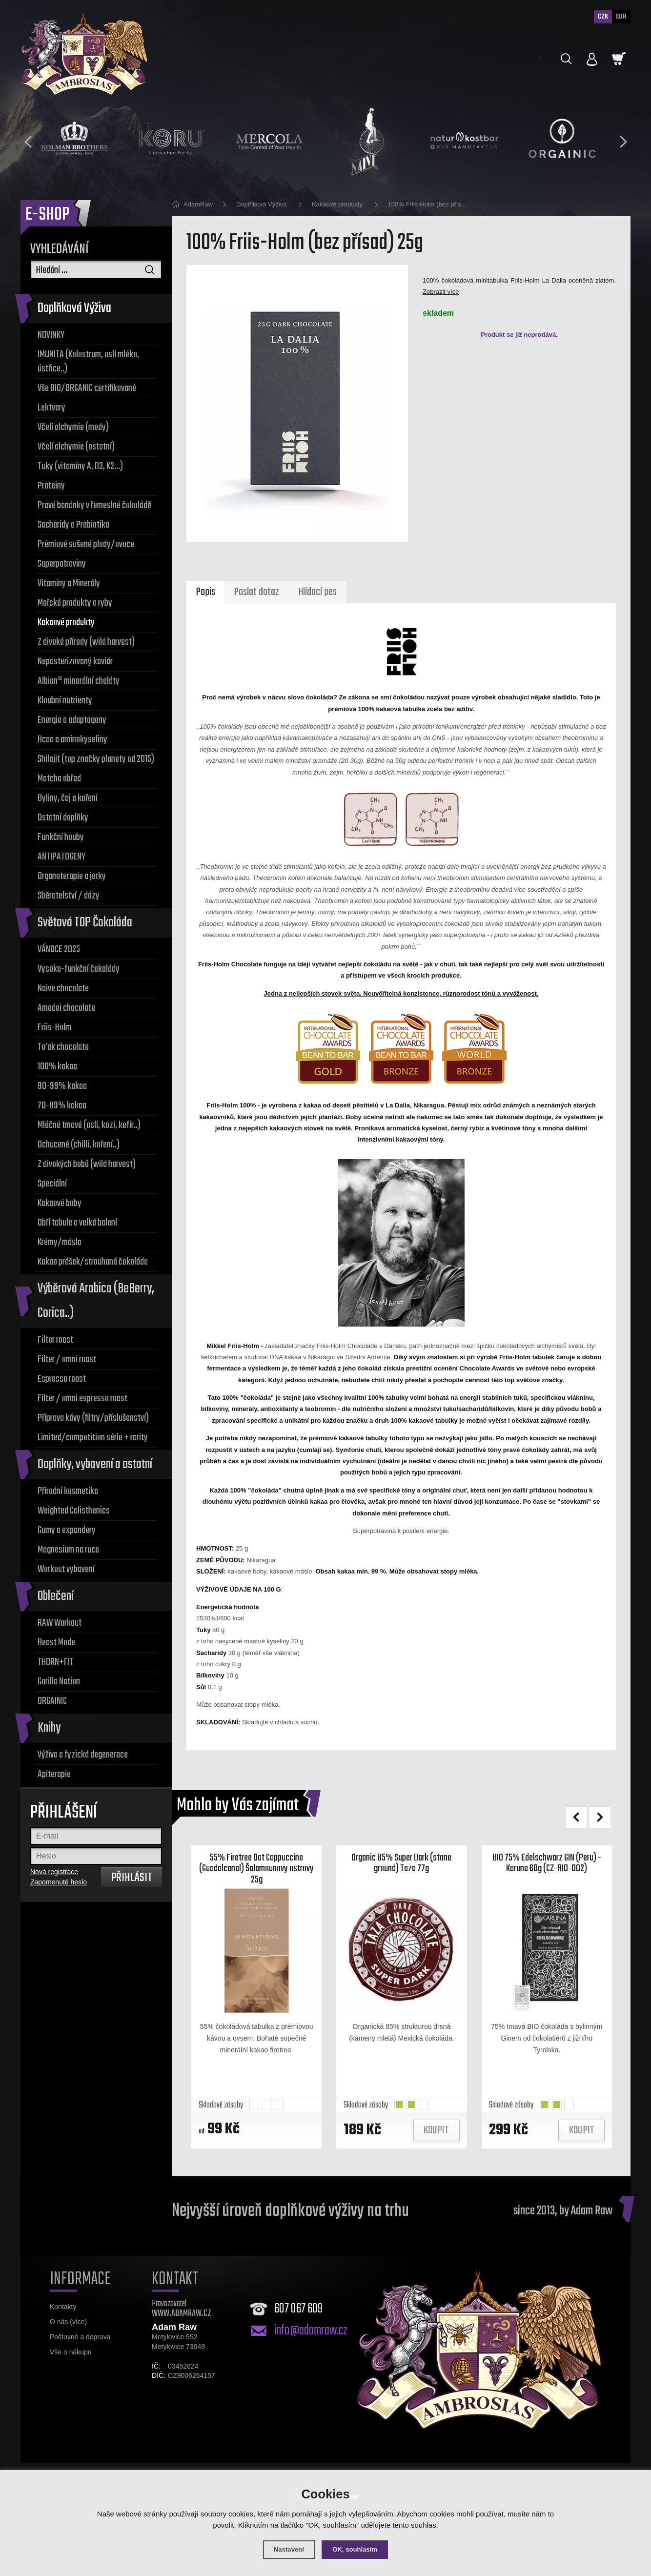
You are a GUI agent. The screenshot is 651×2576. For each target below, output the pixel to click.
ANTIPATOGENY (61, 856)
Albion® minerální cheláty (79, 681)
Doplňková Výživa (74, 308)
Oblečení (56, 1596)
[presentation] (27, 141)
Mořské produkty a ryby (75, 603)
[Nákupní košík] (619, 58)
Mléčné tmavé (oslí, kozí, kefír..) (89, 1125)
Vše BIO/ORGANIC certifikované (87, 388)
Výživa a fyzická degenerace (83, 1754)
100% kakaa (57, 1066)
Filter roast (55, 1340)
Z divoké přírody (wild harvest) (86, 642)
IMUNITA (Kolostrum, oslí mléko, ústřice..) (88, 361)
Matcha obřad (59, 778)
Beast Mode (56, 1642)
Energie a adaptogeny (72, 720)
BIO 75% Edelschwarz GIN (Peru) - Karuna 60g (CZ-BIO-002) (546, 1870)
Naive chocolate (63, 988)
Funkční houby (61, 837)
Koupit (436, 2143)
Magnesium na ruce (68, 1549)
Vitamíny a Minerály (69, 583)
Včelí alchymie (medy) (73, 427)
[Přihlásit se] (592, 59)
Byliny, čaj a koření (68, 798)
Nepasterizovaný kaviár (75, 661)
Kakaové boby (59, 1203)
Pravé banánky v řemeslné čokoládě (94, 505)
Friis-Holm (54, 1027)
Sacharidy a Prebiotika (73, 524)
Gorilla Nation (59, 1681)
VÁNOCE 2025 (59, 949)
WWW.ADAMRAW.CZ (181, 2326)
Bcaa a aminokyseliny (72, 739)
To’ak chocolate (63, 1047)
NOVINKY (51, 335)
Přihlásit (131, 1877)
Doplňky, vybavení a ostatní (95, 1464)
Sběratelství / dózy (69, 895)
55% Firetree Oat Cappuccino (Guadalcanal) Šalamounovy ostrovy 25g (256, 1877)
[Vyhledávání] (96, 269)
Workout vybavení (66, 1569)
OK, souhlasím (357, 2549)
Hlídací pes (320, 594)
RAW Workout (59, 1623)
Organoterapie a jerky (72, 876)
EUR (621, 17)
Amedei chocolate (66, 1008)
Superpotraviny (62, 564)
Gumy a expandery (67, 1530)
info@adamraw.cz (310, 2343)
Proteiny (51, 485)
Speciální (52, 1183)
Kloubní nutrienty (65, 700)
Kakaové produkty (66, 622)
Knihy (49, 1727)
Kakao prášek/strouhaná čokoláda (93, 1261)
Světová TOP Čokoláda (85, 922)
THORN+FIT (56, 1662)
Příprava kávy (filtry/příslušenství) (93, 1418)
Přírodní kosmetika (68, 1491)
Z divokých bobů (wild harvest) (87, 1164)
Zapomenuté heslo (58, 1882)
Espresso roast (62, 1379)
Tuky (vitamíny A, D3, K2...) (80, 466)
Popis (205, 594)
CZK (600, 17)
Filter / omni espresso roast (82, 1398)
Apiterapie (54, 1774)
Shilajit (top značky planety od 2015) (96, 759)
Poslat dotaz (257, 594)
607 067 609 (298, 2321)
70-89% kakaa (62, 1105)
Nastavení (285, 2549)
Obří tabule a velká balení (77, 1222)
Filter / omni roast (67, 1359)
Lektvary (51, 407)
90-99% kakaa (62, 1086)
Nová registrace (54, 1872)
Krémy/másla (59, 1242)
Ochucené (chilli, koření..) (79, 1144)
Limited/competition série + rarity (93, 1437)
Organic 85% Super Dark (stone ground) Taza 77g (401, 1870)
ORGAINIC (52, 1701)
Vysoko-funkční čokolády (79, 969)
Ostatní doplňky (63, 817)
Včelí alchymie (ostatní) (76, 446)
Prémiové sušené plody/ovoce (86, 544)
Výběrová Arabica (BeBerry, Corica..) (96, 1301)
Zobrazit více (441, 291)
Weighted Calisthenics (74, 1510)
